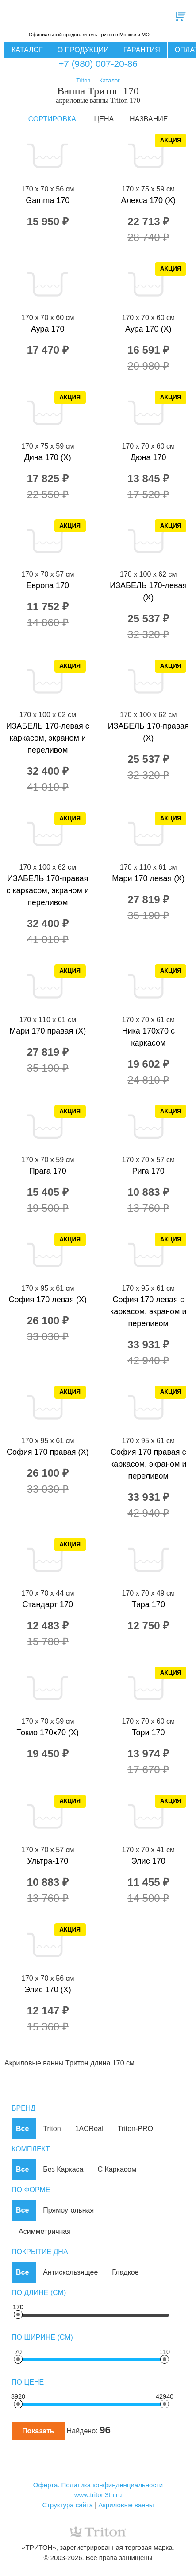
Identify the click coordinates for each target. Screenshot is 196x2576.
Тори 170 (148, 1732)
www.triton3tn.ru (98, 2494)
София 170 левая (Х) (48, 1299)
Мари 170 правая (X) (47, 1030)
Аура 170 (48, 328)
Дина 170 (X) (47, 457)
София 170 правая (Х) (48, 1452)
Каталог (27, 50)
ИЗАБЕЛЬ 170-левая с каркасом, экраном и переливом (47, 738)
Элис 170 (148, 1861)
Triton (83, 80)
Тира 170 (148, 1604)
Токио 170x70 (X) (47, 1732)
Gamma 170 (47, 200)
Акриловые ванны (126, 2505)
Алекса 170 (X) (148, 200)
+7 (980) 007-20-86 (98, 64)
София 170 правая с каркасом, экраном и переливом (148, 1464)
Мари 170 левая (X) (148, 878)
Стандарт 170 (48, 1604)
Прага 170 (47, 1171)
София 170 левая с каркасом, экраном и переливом (148, 1311)
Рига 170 (148, 1171)
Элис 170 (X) (47, 1989)
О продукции (83, 50)
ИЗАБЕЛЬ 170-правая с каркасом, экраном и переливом (47, 890)
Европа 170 (48, 585)
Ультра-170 (47, 1861)
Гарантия (141, 50)
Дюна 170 (148, 457)
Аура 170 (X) (148, 328)
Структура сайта (67, 2505)
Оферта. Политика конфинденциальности (98, 2485)
